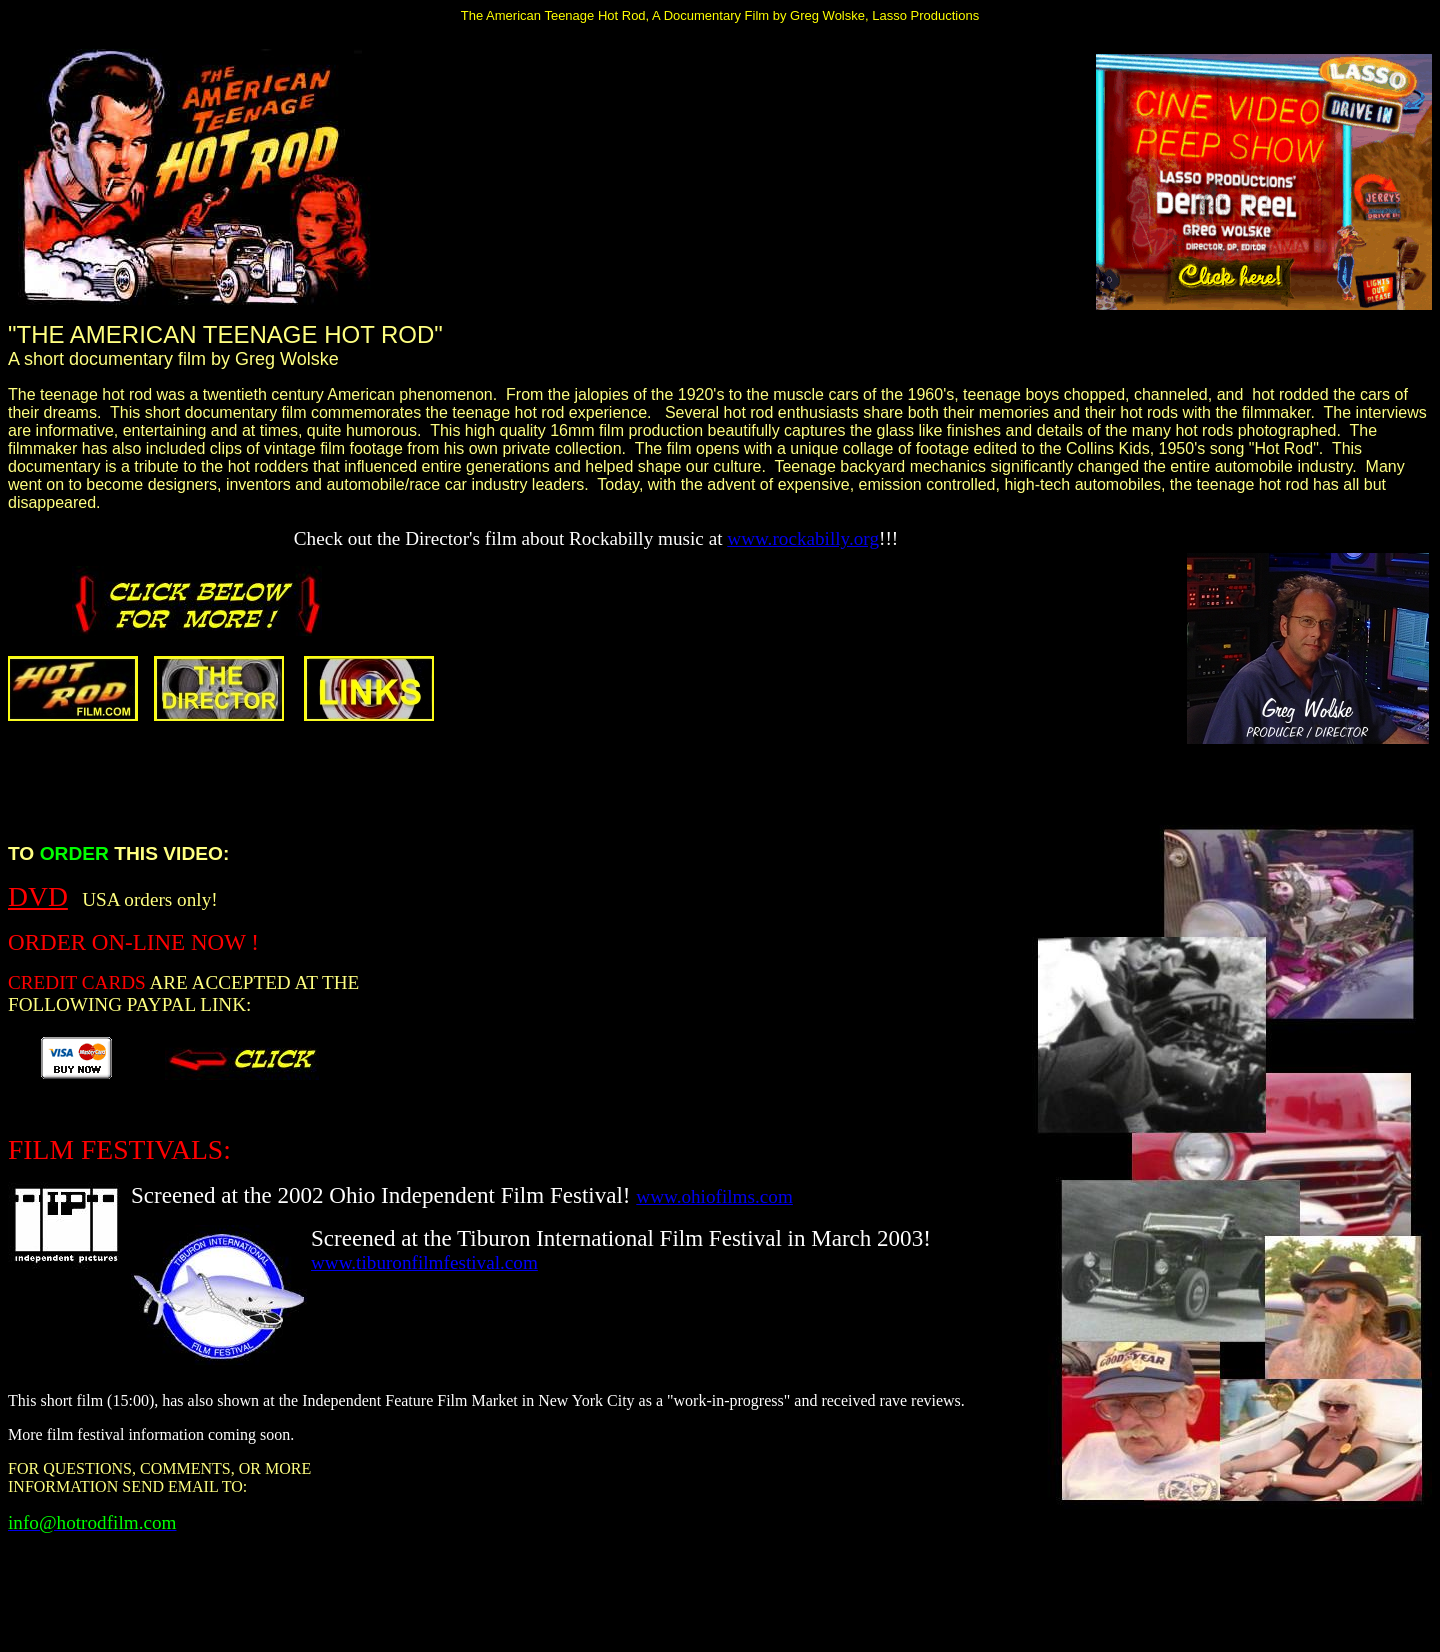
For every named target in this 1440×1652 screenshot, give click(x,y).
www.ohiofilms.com (714, 1196)
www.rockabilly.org (803, 538)
